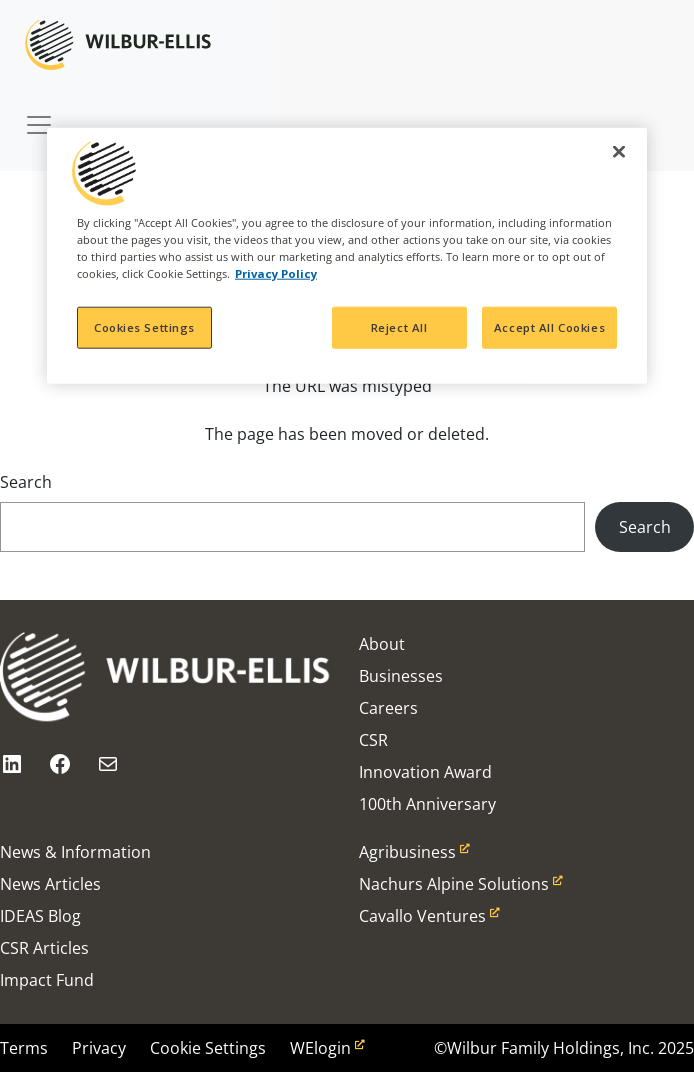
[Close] (619, 151)
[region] (347, 255)
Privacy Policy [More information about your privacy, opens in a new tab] (276, 273)
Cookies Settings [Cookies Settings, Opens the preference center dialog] (144, 327)
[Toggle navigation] (39, 115)
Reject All (399, 327)
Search (26, 482)
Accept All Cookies (549, 327)
